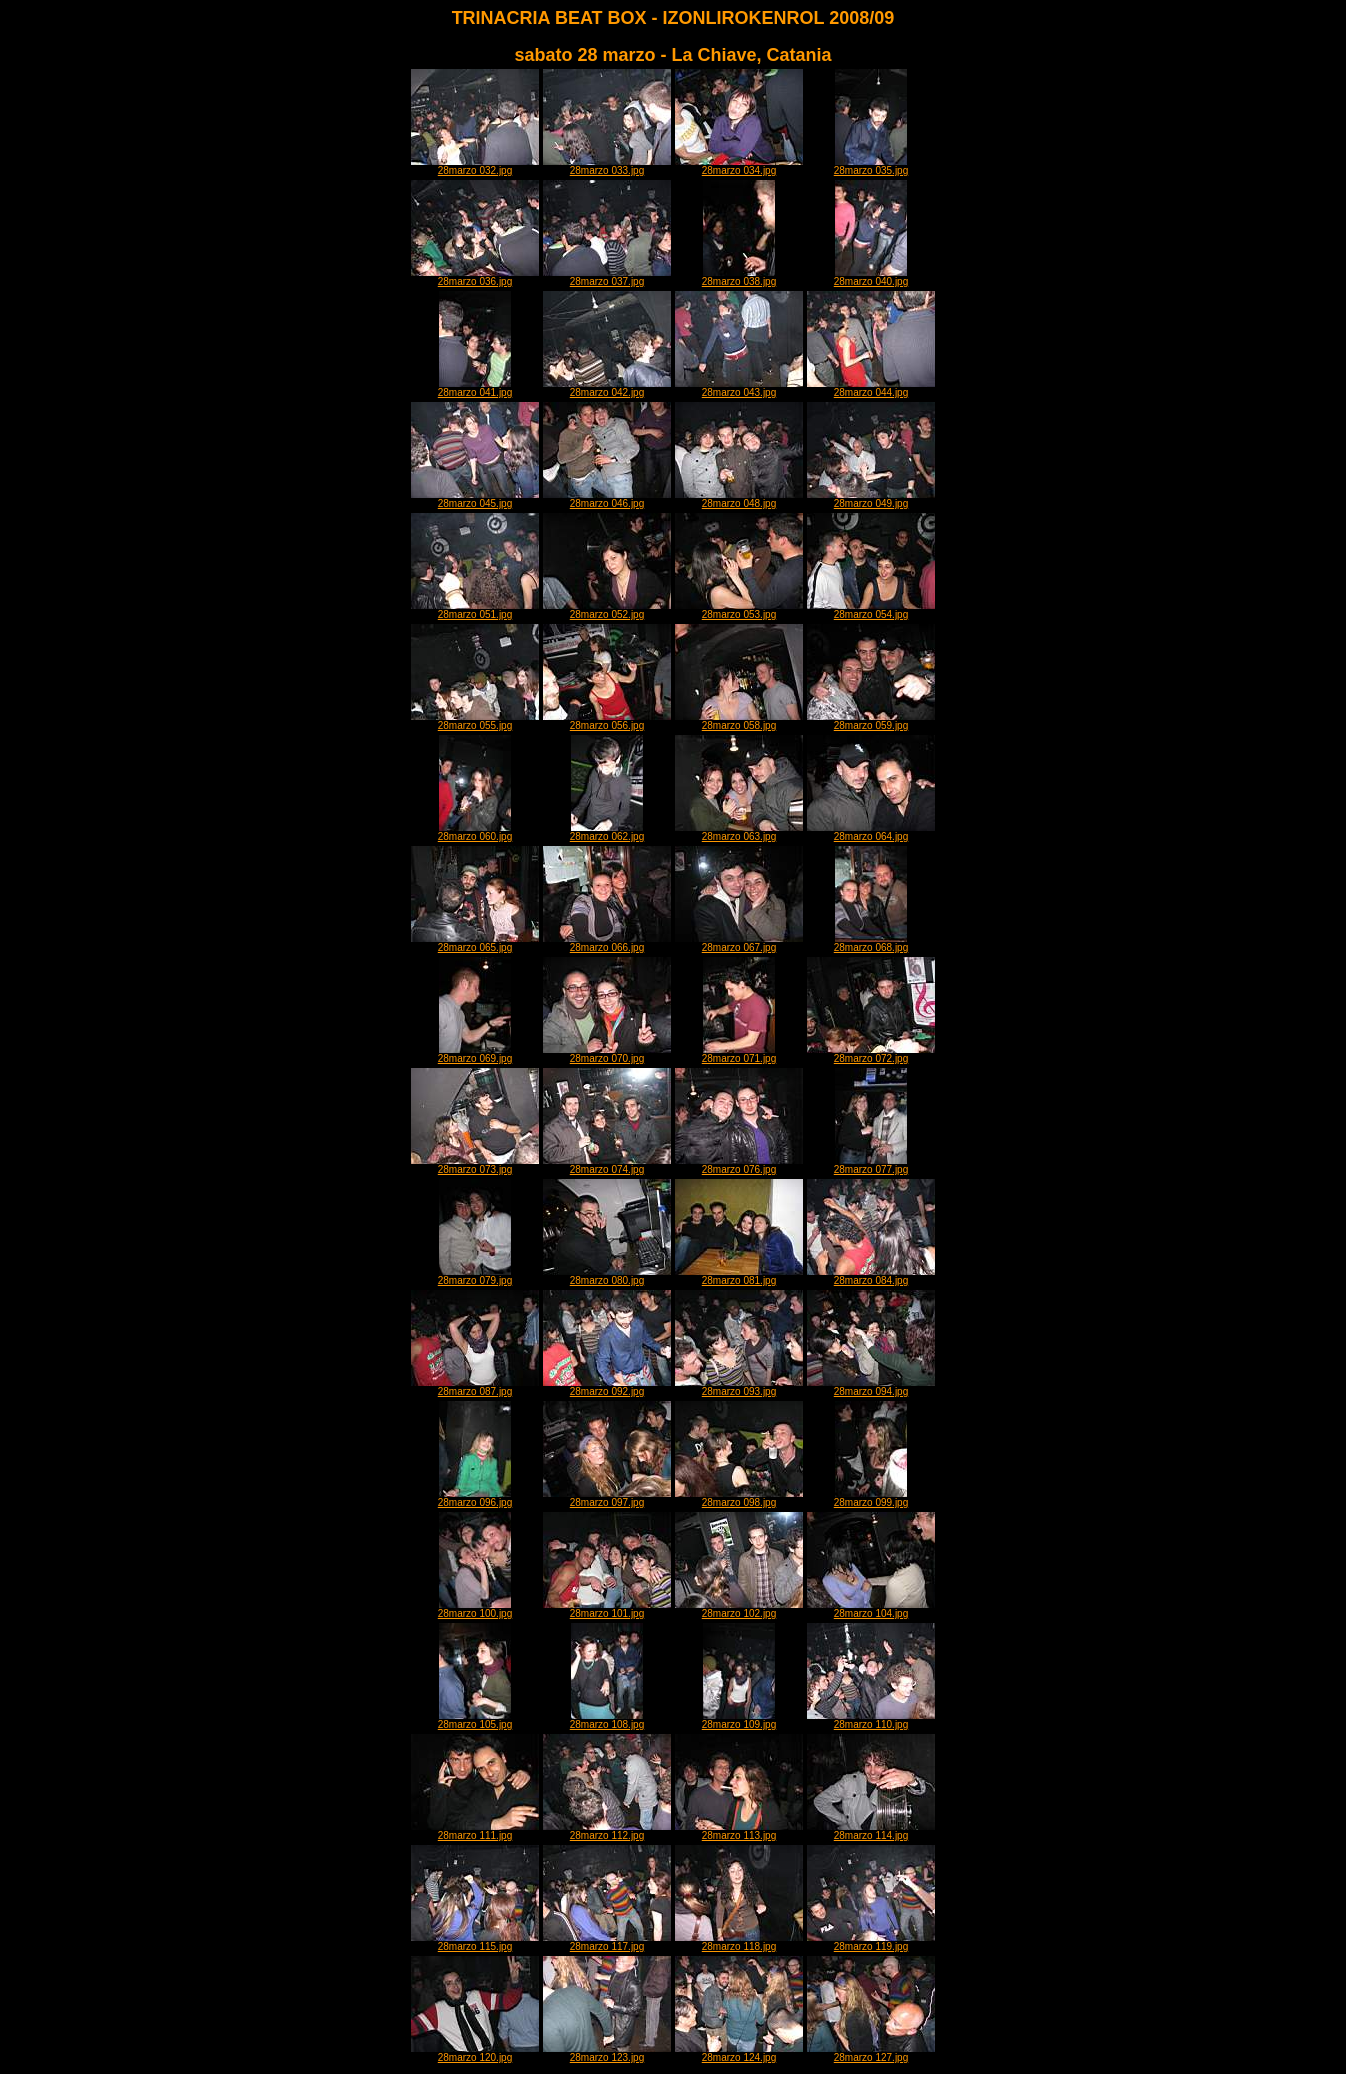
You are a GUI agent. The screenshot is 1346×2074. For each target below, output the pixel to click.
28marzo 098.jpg (739, 1498)
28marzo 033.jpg (607, 166)
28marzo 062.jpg (607, 832)
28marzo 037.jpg (607, 277)
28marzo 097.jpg (607, 1498)
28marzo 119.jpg (871, 1942)
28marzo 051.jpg (475, 610)
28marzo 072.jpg (871, 1054)
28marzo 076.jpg (739, 1165)
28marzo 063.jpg (739, 832)
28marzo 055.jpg (475, 721)
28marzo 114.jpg (871, 1831)
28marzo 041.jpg (475, 388)
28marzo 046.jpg (607, 499)
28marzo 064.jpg (871, 832)
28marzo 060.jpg (475, 832)
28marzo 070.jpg (607, 1054)
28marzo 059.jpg (871, 721)
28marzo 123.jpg (607, 2053)
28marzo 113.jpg (739, 1831)
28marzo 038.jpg (739, 277)
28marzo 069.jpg (475, 1054)
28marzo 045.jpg (475, 499)
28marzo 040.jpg (871, 277)
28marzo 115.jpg (475, 1942)
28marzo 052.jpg (607, 610)
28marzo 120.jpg (475, 2053)
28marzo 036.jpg (475, 277)
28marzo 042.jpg (607, 388)
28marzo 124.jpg (739, 2053)
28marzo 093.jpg (739, 1387)
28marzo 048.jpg (739, 499)
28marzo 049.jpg (871, 499)
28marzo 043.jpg (739, 388)
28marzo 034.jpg (739, 166)
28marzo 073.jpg (475, 1165)
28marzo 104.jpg (871, 1609)
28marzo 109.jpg (739, 1720)
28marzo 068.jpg (871, 943)
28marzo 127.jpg (871, 2053)
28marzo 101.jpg (607, 1609)
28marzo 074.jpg (607, 1165)
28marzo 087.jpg (475, 1387)
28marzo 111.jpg (475, 1831)
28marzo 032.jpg (475, 166)
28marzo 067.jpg (739, 943)
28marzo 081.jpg (739, 1276)
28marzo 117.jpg (607, 1942)
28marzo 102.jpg (739, 1609)
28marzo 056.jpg (607, 721)
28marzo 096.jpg (475, 1498)
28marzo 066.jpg (607, 943)
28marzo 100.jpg (475, 1609)
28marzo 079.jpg (475, 1276)
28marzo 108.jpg (607, 1720)
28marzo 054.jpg (871, 610)
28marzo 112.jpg (607, 1831)
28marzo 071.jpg (739, 1054)
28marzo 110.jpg (871, 1720)
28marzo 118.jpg (739, 1942)
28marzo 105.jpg (475, 1720)
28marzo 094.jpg (871, 1387)
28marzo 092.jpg (607, 1387)
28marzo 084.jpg (871, 1276)
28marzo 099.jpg (871, 1498)
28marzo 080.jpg (607, 1276)
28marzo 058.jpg (739, 721)
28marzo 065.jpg (475, 943)
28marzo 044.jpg (871, 388)
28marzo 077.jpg (871, 1165)
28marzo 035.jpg (871, 166)
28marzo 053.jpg (739, 610)
